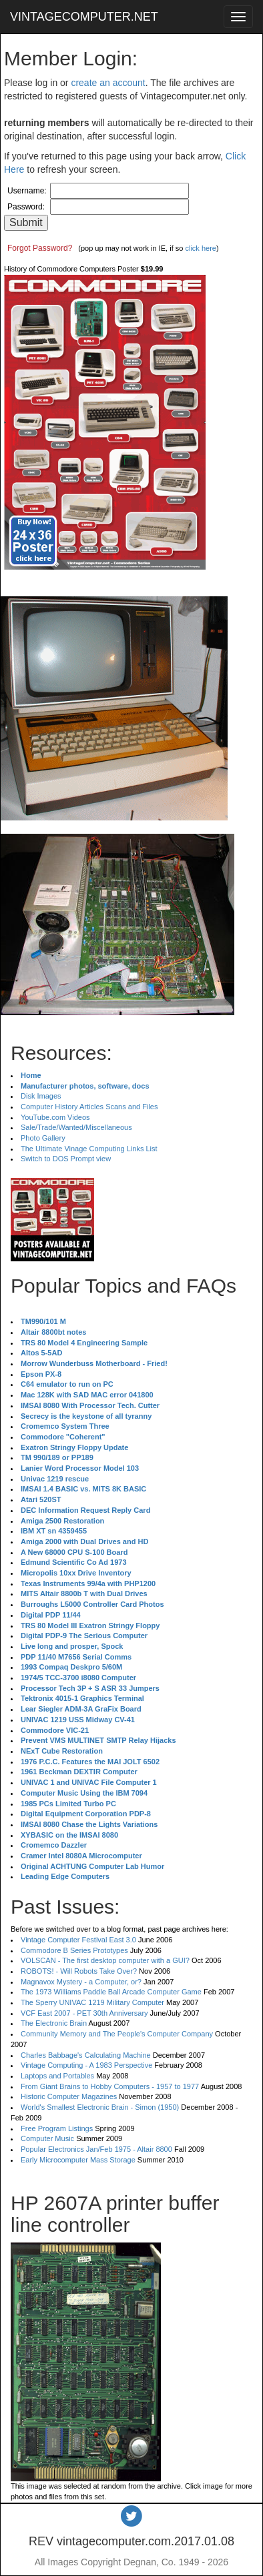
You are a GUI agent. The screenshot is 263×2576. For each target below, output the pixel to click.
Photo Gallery (43, 1138)
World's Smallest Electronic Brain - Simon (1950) (100, 2107)
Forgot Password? (39, 248)
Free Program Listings (57, 2128)
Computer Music (47, 2138)
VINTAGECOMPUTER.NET (84, 16)
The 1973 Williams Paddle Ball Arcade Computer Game (111, 1992)
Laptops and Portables (57, 2076)
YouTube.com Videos (55, 1117)
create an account (108, 82)
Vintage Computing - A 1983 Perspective (86, 2065)
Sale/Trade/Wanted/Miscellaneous (76, 1127)
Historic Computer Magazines (69, 2096)
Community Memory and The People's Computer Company (117, 2034)
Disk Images (41, 1096)
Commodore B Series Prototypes (74, 1950)
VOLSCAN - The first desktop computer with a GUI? (105, 1960)
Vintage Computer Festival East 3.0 (78, 1940)
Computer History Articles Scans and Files (89, 1107)
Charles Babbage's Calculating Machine (86, 2055)
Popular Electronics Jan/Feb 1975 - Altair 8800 (96, 2149)
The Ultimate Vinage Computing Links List (89, 1149)
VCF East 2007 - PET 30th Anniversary (84, 2013)
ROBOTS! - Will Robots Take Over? (79, 1971)
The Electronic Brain (54, 2023)
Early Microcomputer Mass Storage (78, 2160)
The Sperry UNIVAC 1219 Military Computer (92, 2002)
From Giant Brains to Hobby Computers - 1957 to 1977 (110, 2086)
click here (200, 248)
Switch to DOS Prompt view (66, 1159)
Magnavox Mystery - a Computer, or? (81, 1982)
